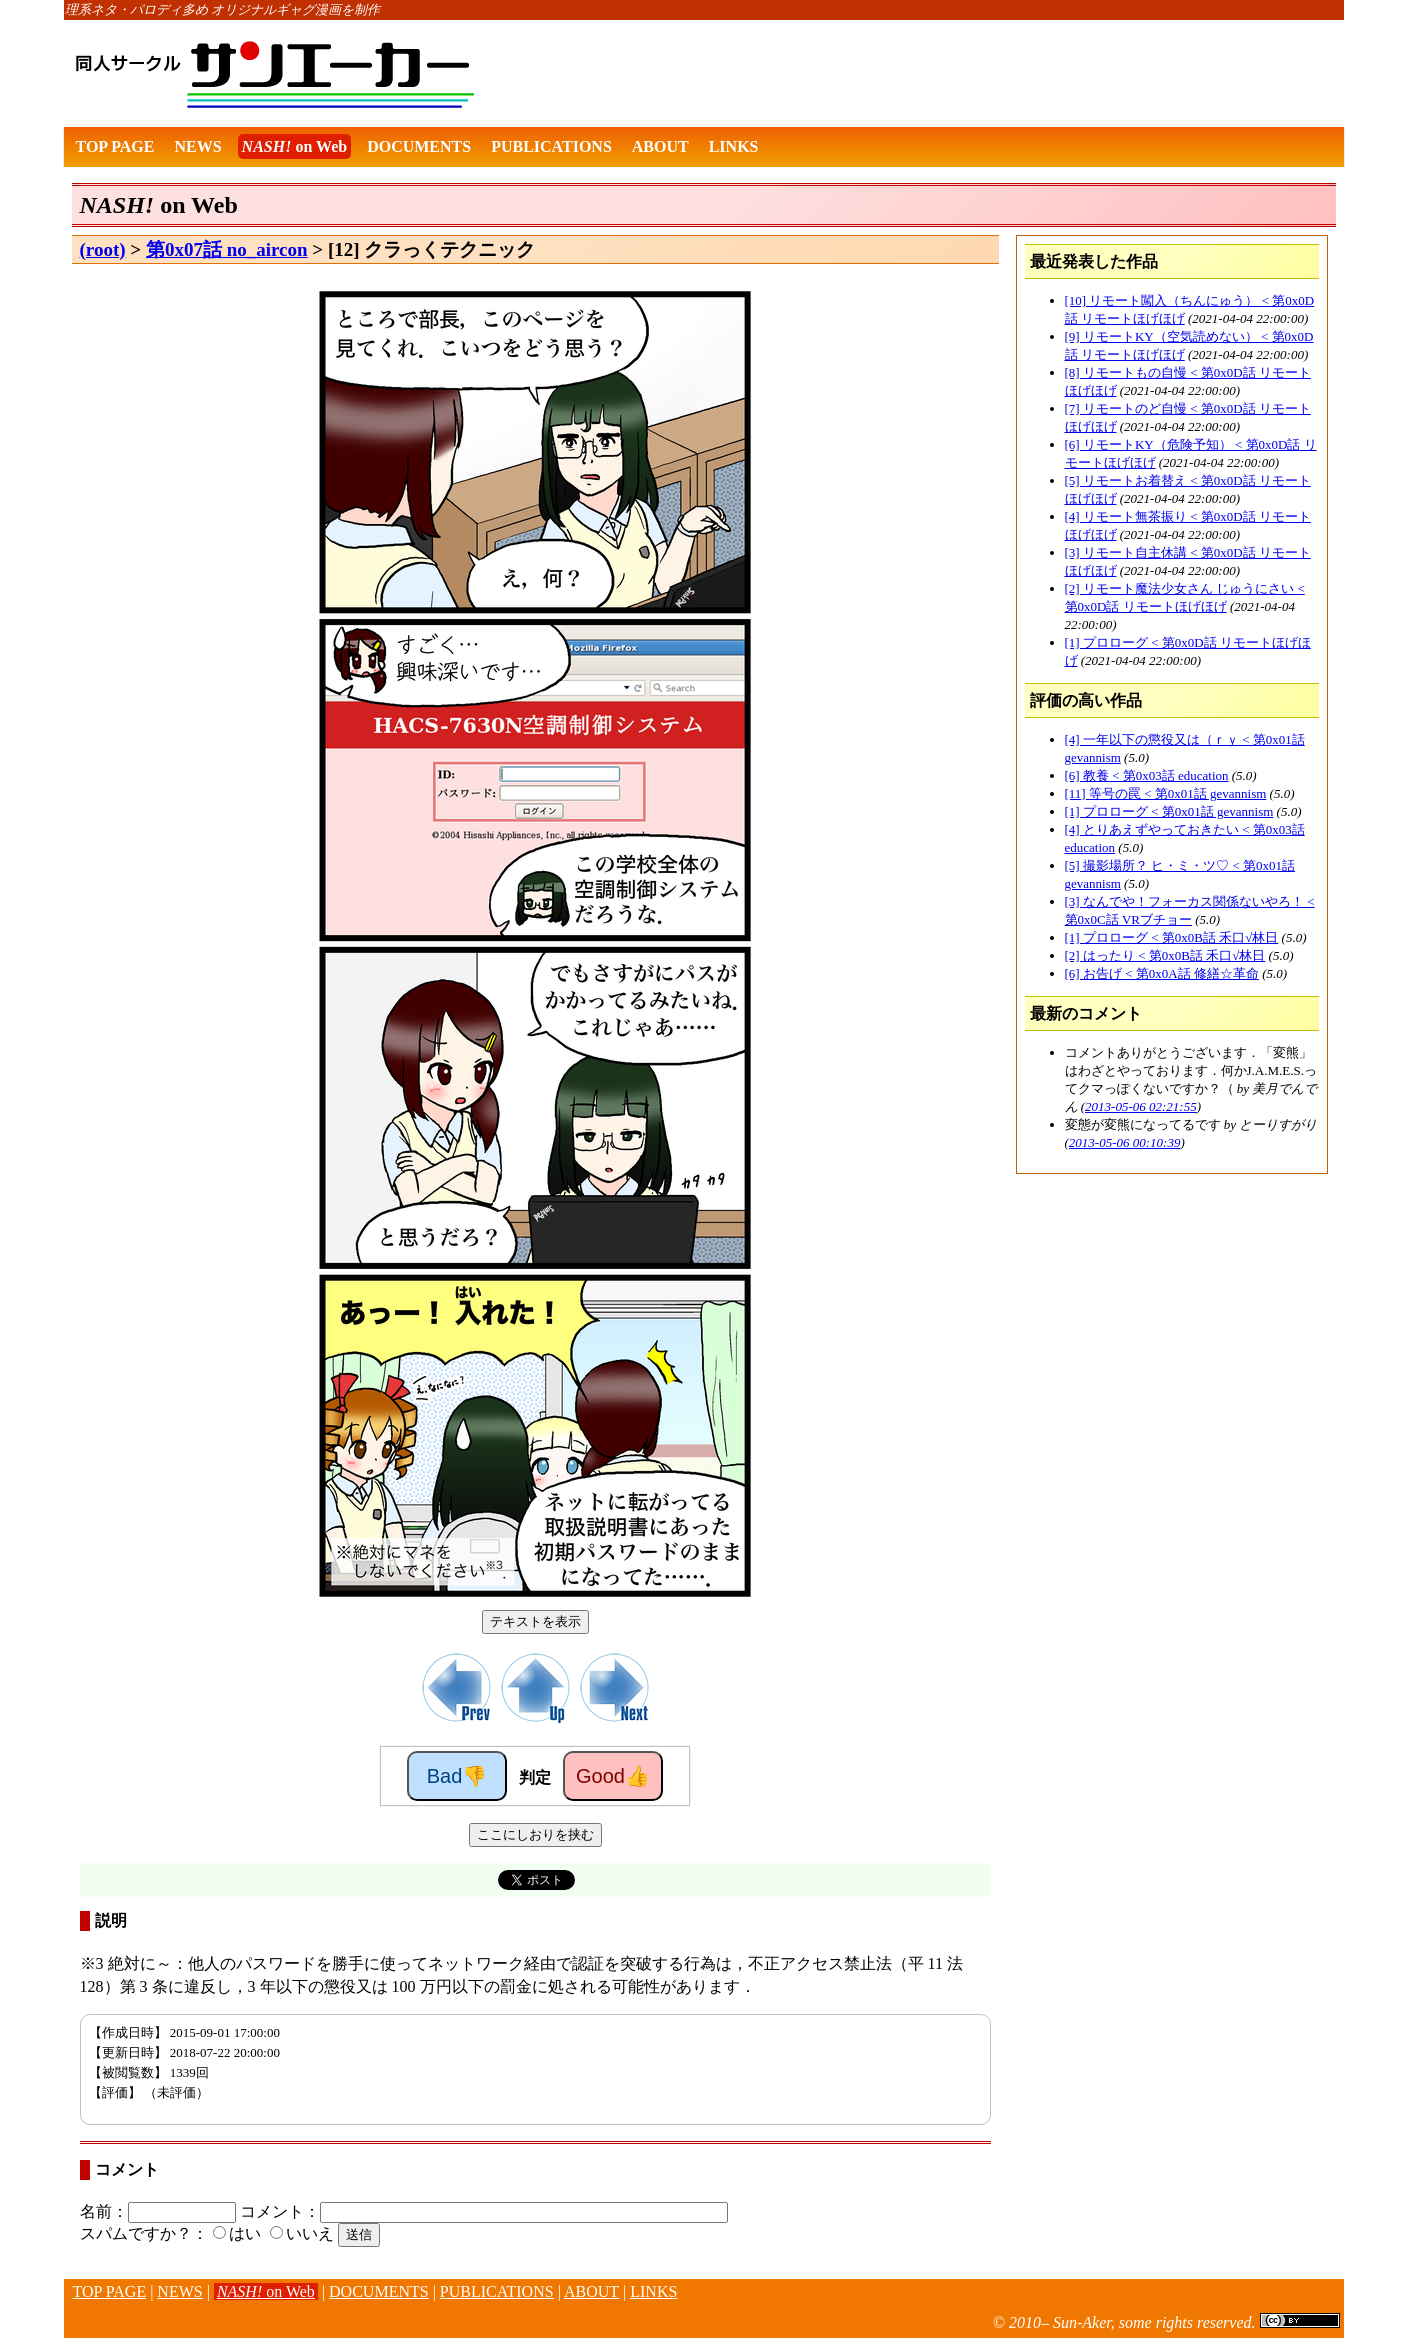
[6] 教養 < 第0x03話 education (1147, 775)
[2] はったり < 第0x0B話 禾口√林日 (1165, 955)
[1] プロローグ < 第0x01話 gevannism (1169, 811)
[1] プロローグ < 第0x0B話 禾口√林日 (1172, 937)
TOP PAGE (115, 146)
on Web (295, 146)
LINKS (734, 146)
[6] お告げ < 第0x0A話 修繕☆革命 (1162, 973)
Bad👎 (457, 1776)
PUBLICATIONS (551, 146)
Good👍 (613, 1776)
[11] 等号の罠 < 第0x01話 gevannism (1166, 793)
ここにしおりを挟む (535, 1834)
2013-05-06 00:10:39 (1125, 1142)
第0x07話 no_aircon (227, 249)
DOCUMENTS (419, 146)
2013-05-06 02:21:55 (1141, 1106)
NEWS (197, 146)
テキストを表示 (535, 1621)
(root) (103, 249)
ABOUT (660, 146)
